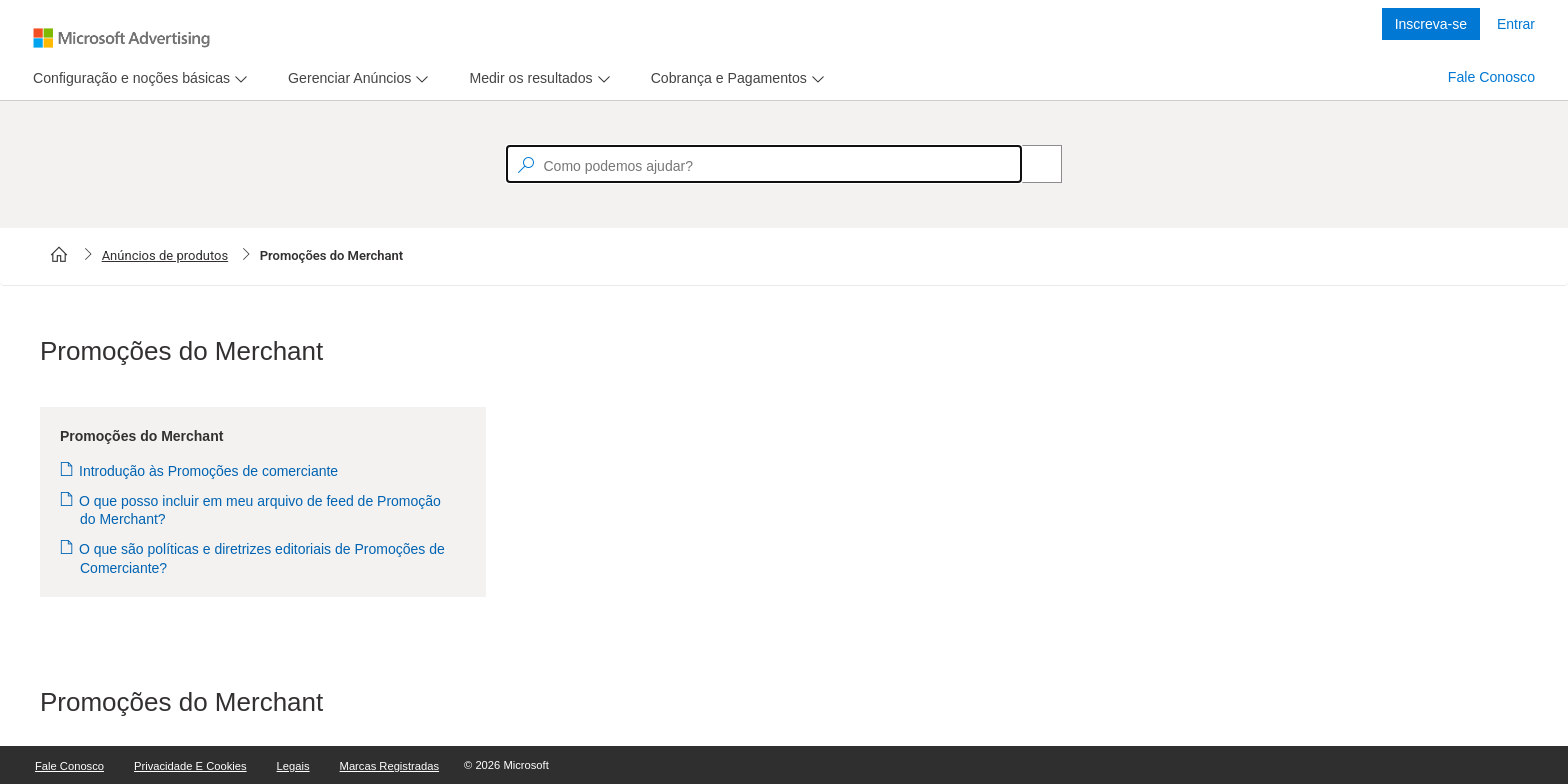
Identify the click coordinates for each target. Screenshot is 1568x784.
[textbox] (764, 164)
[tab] (127, 78)
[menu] (137, 78)
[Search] (1031, 164)
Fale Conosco (1491, 77)
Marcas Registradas (389, 766)
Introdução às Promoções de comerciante (209, 471)
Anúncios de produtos (165, 255)
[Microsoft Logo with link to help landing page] (121, 38)
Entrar (1516, 24)
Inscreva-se (1431, 24)
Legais (293, 766)
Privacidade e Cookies (190, 766)
